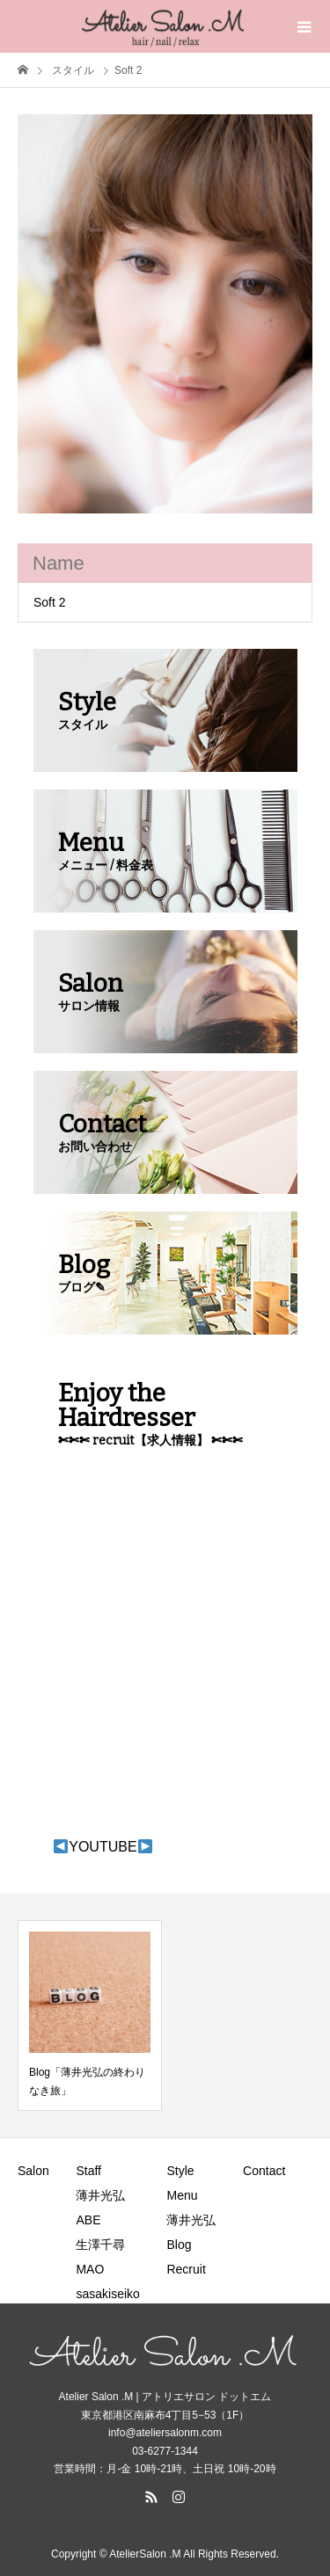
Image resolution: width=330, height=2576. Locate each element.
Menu (181, 2195)
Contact (264, 2171)
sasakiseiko (107, 2294)
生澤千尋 (100, 2245)
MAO (90, 2269)
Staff (88, 2171)
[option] (165, 313)
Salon (33, 2171)
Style (180, 2171)
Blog (178, 2245)
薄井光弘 (100, 2195)
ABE (88, 2220)
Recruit (185, 2269)
